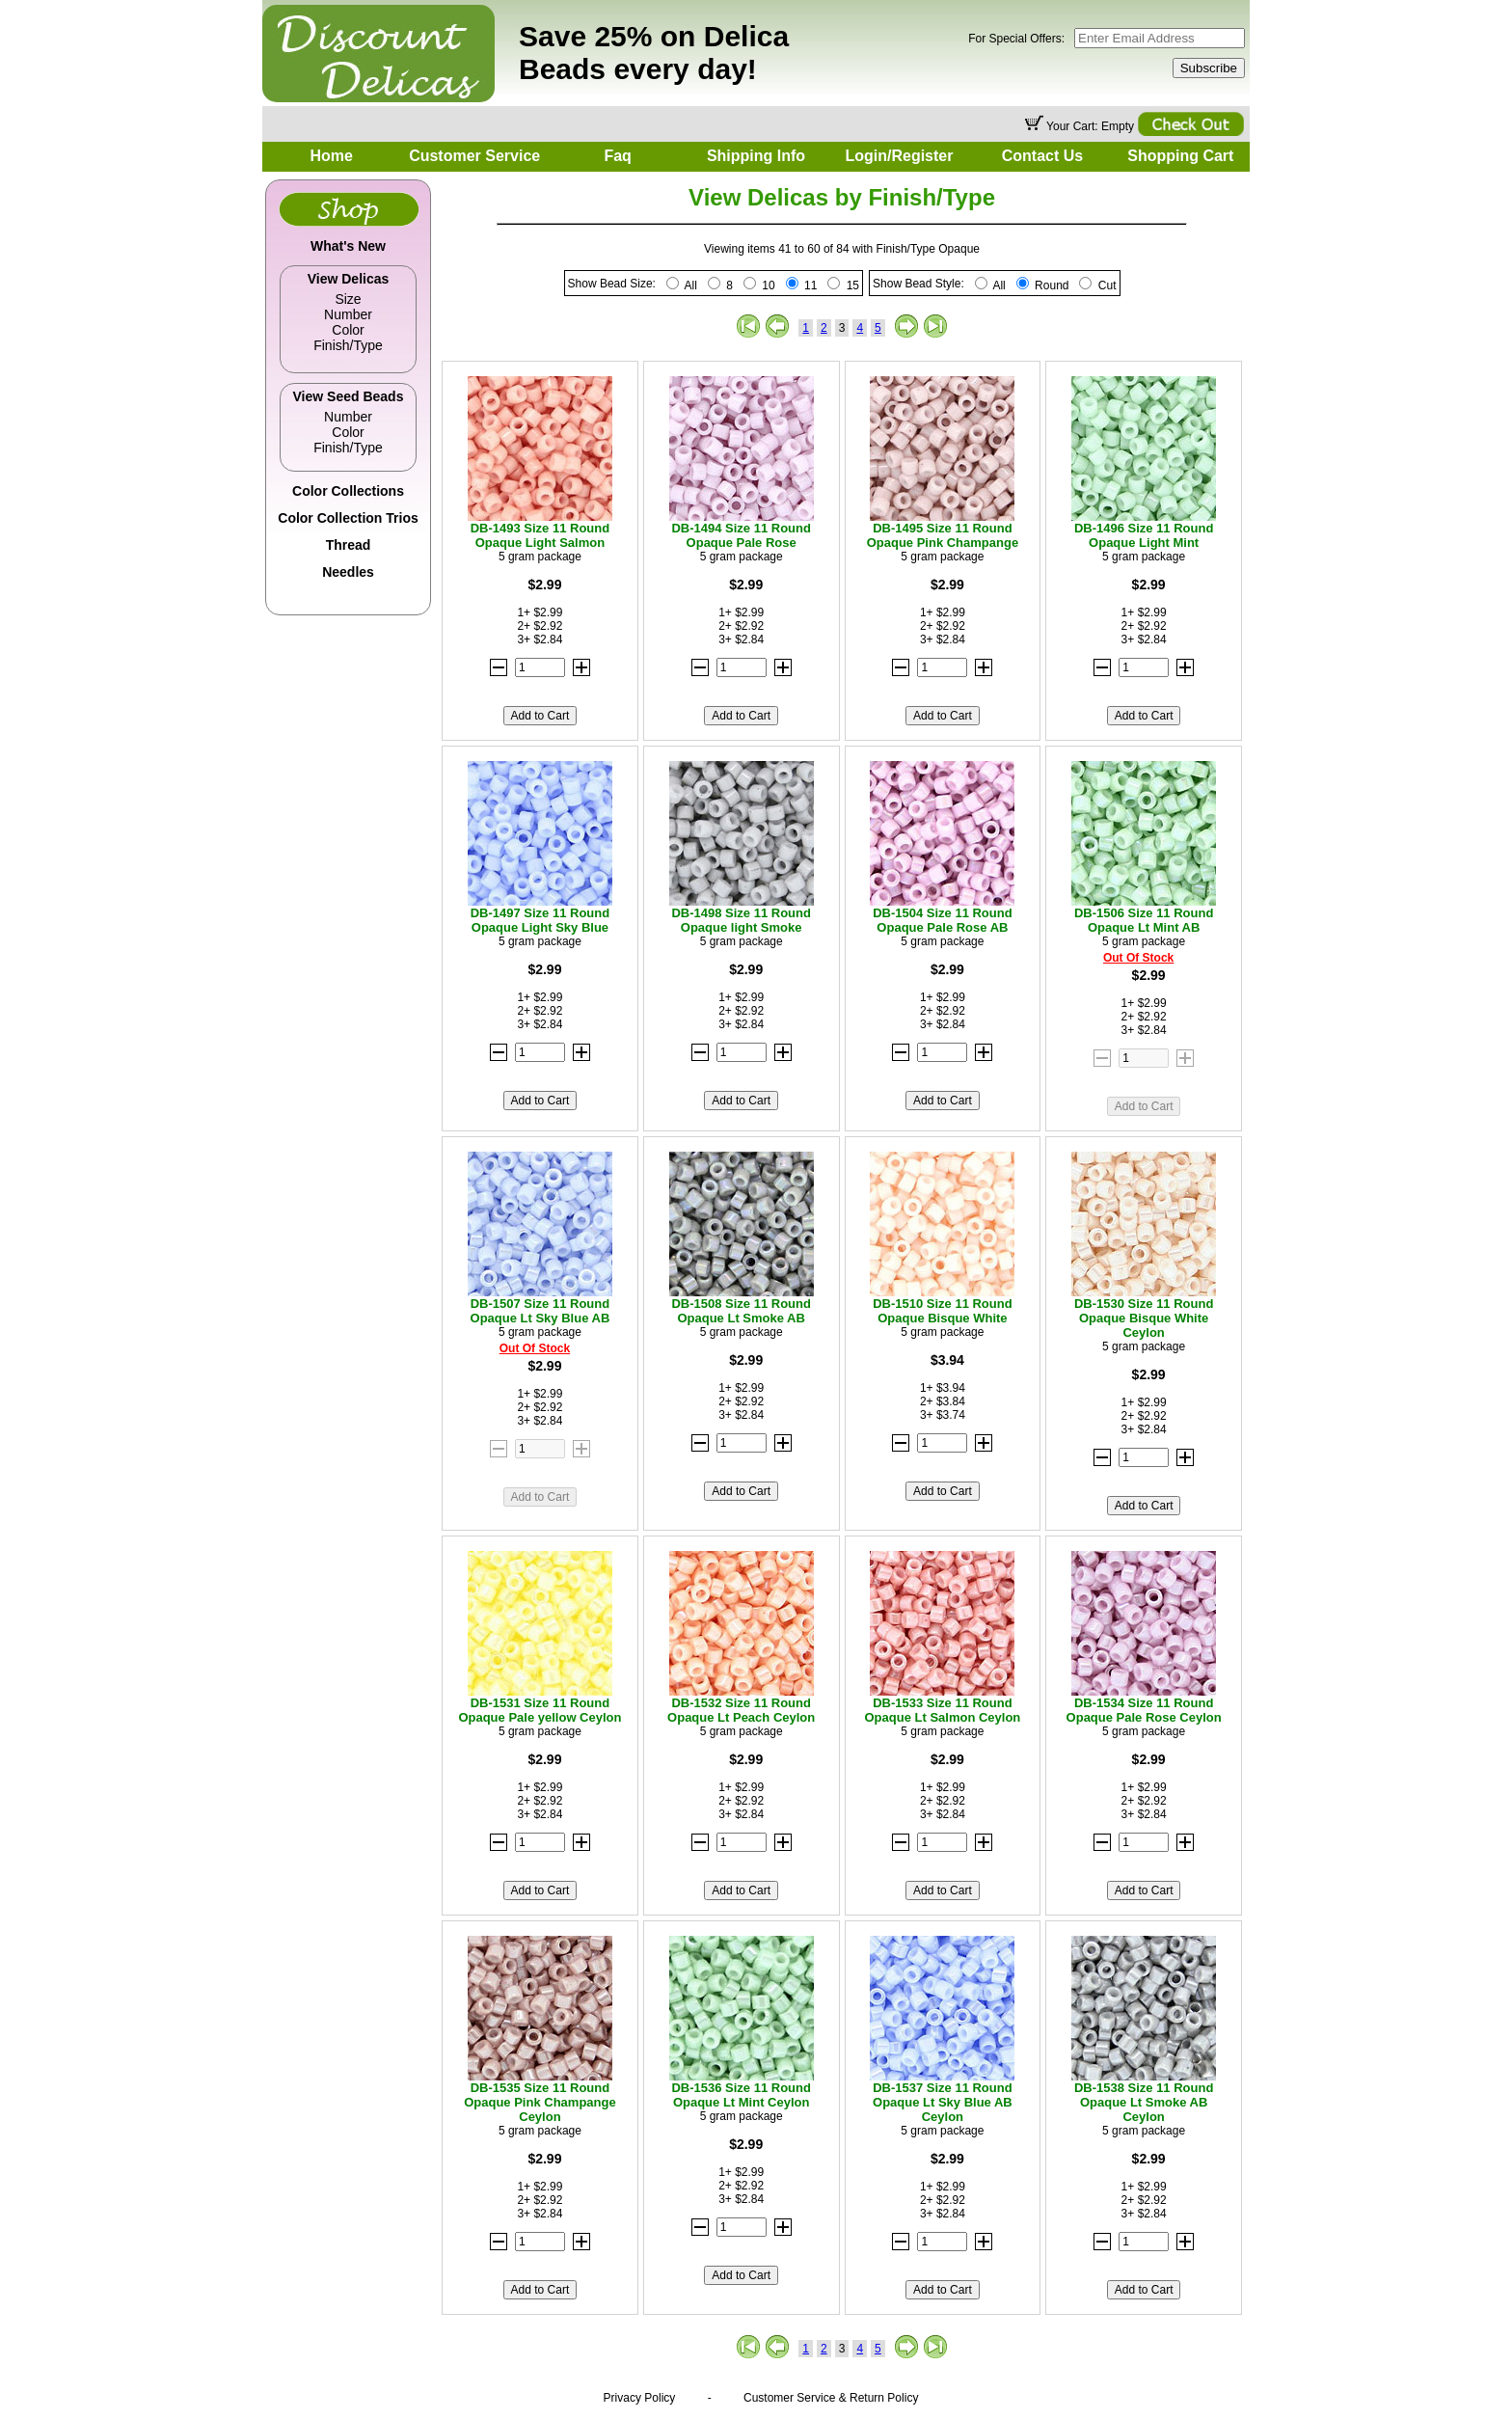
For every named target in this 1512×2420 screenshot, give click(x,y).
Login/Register (899, 156)
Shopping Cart (1180, 156)
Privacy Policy (640, 2398)
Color (348, 330)
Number (348, 314)
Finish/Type (348, 345)
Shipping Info (756, 156)
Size (348, 299)
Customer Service (474, 156)
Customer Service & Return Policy (830, 2398)
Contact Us (1042, 156)
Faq (617, 156)
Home (331, 156)
